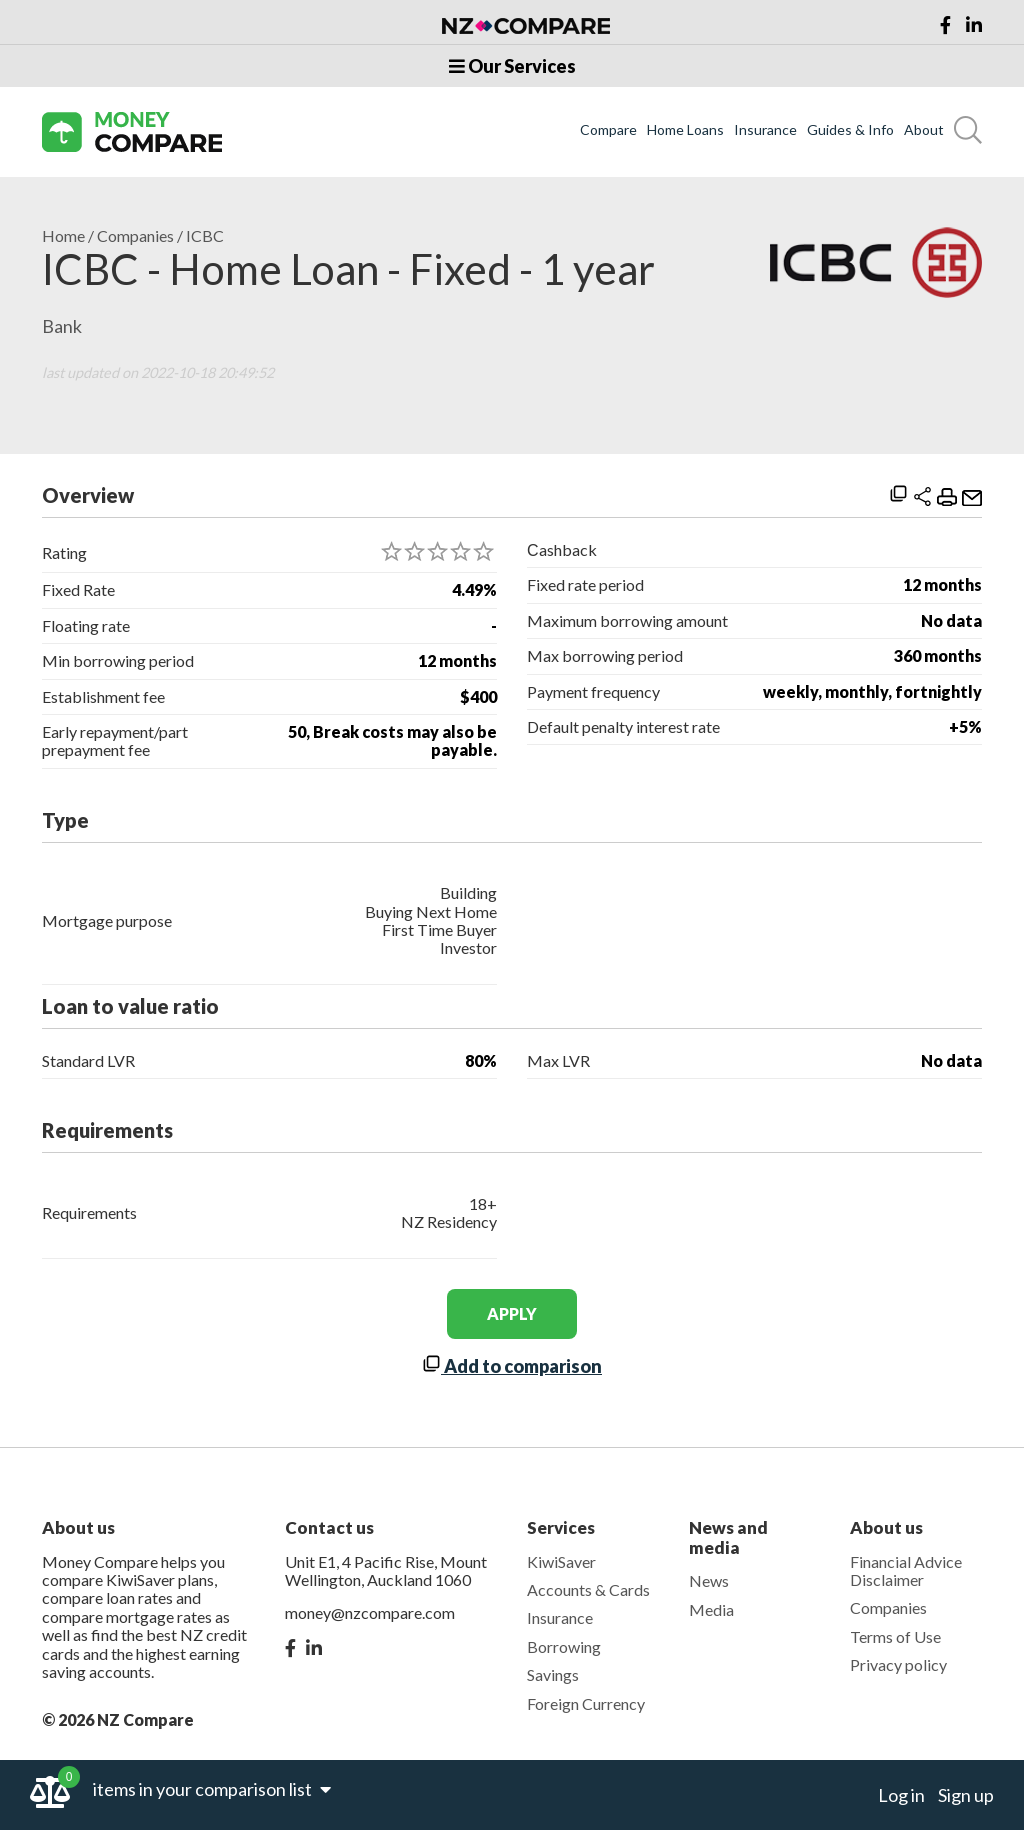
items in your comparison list (212, 1789)
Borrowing (564, 1646)
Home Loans (685, 130)
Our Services (512, 66)
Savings (553, 1674)
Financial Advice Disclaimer (906, 1570)
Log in (901, 1795)
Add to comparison (512, 1366)
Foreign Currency (586, 1703)
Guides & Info (850, 130)
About (924, 130)
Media (711, 1609)
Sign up (966, 1795)
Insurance (765, 130)
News (709, 1580)
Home (63, 236)
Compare (608, 130)
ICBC (205, 236)
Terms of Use (895, 1636)
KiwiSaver (561, 1561)
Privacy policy (898, 1664)
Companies (135, 236)
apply (512, 1313)
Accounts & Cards (588, 1589)
